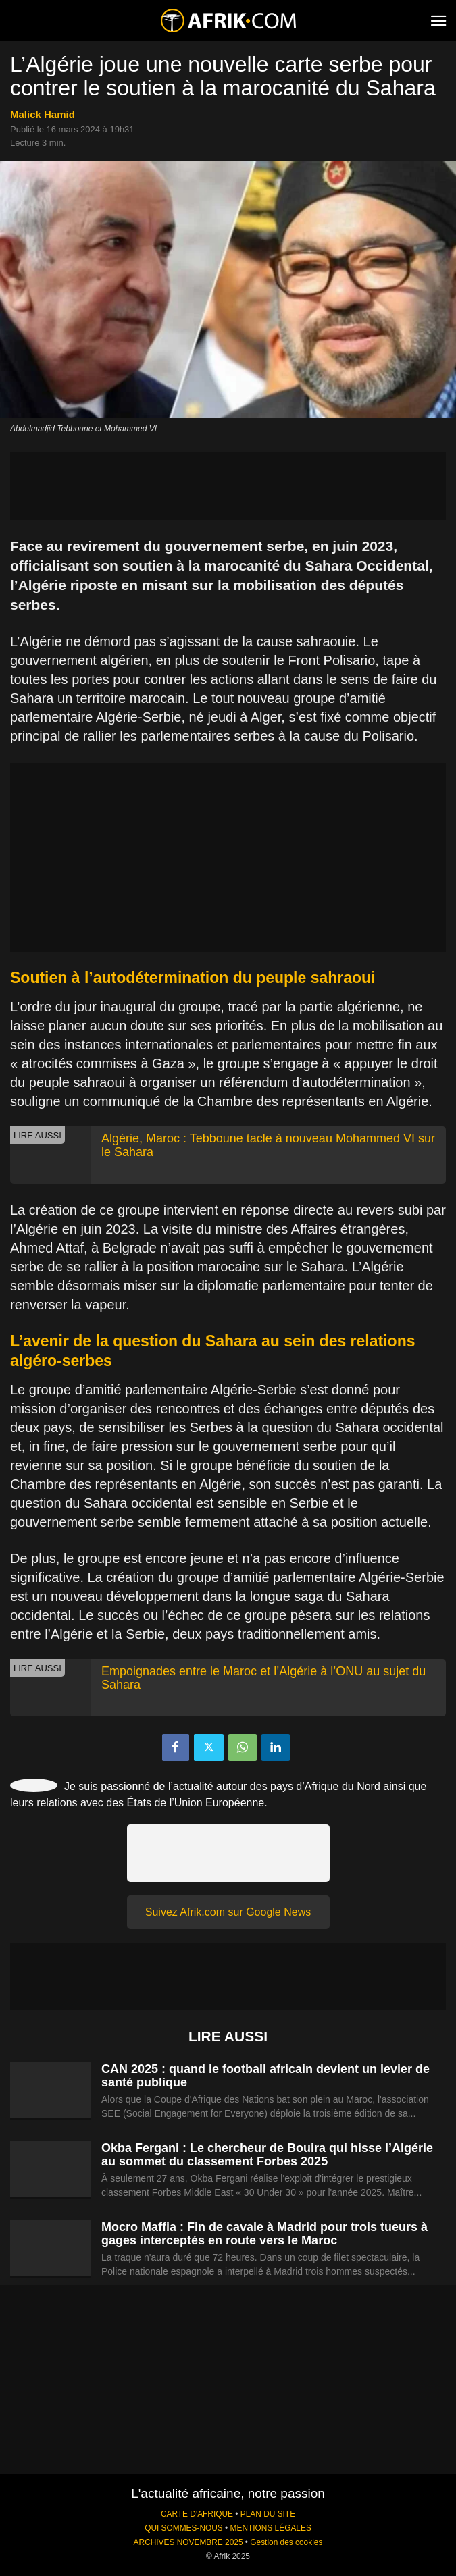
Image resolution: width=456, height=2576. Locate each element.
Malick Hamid (42, 114)
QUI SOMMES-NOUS (184, 2528)
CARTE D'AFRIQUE (197, 2514)
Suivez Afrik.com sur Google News (228, 1912)
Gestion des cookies (286, 2542)
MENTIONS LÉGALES (270, 2528)
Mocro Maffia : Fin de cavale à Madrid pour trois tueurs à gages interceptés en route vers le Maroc (264, 2233)
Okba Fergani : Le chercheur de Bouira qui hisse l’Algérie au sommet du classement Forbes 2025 (267, 2154)
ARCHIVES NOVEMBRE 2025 (188, 2542)
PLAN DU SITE (267, 2514)
